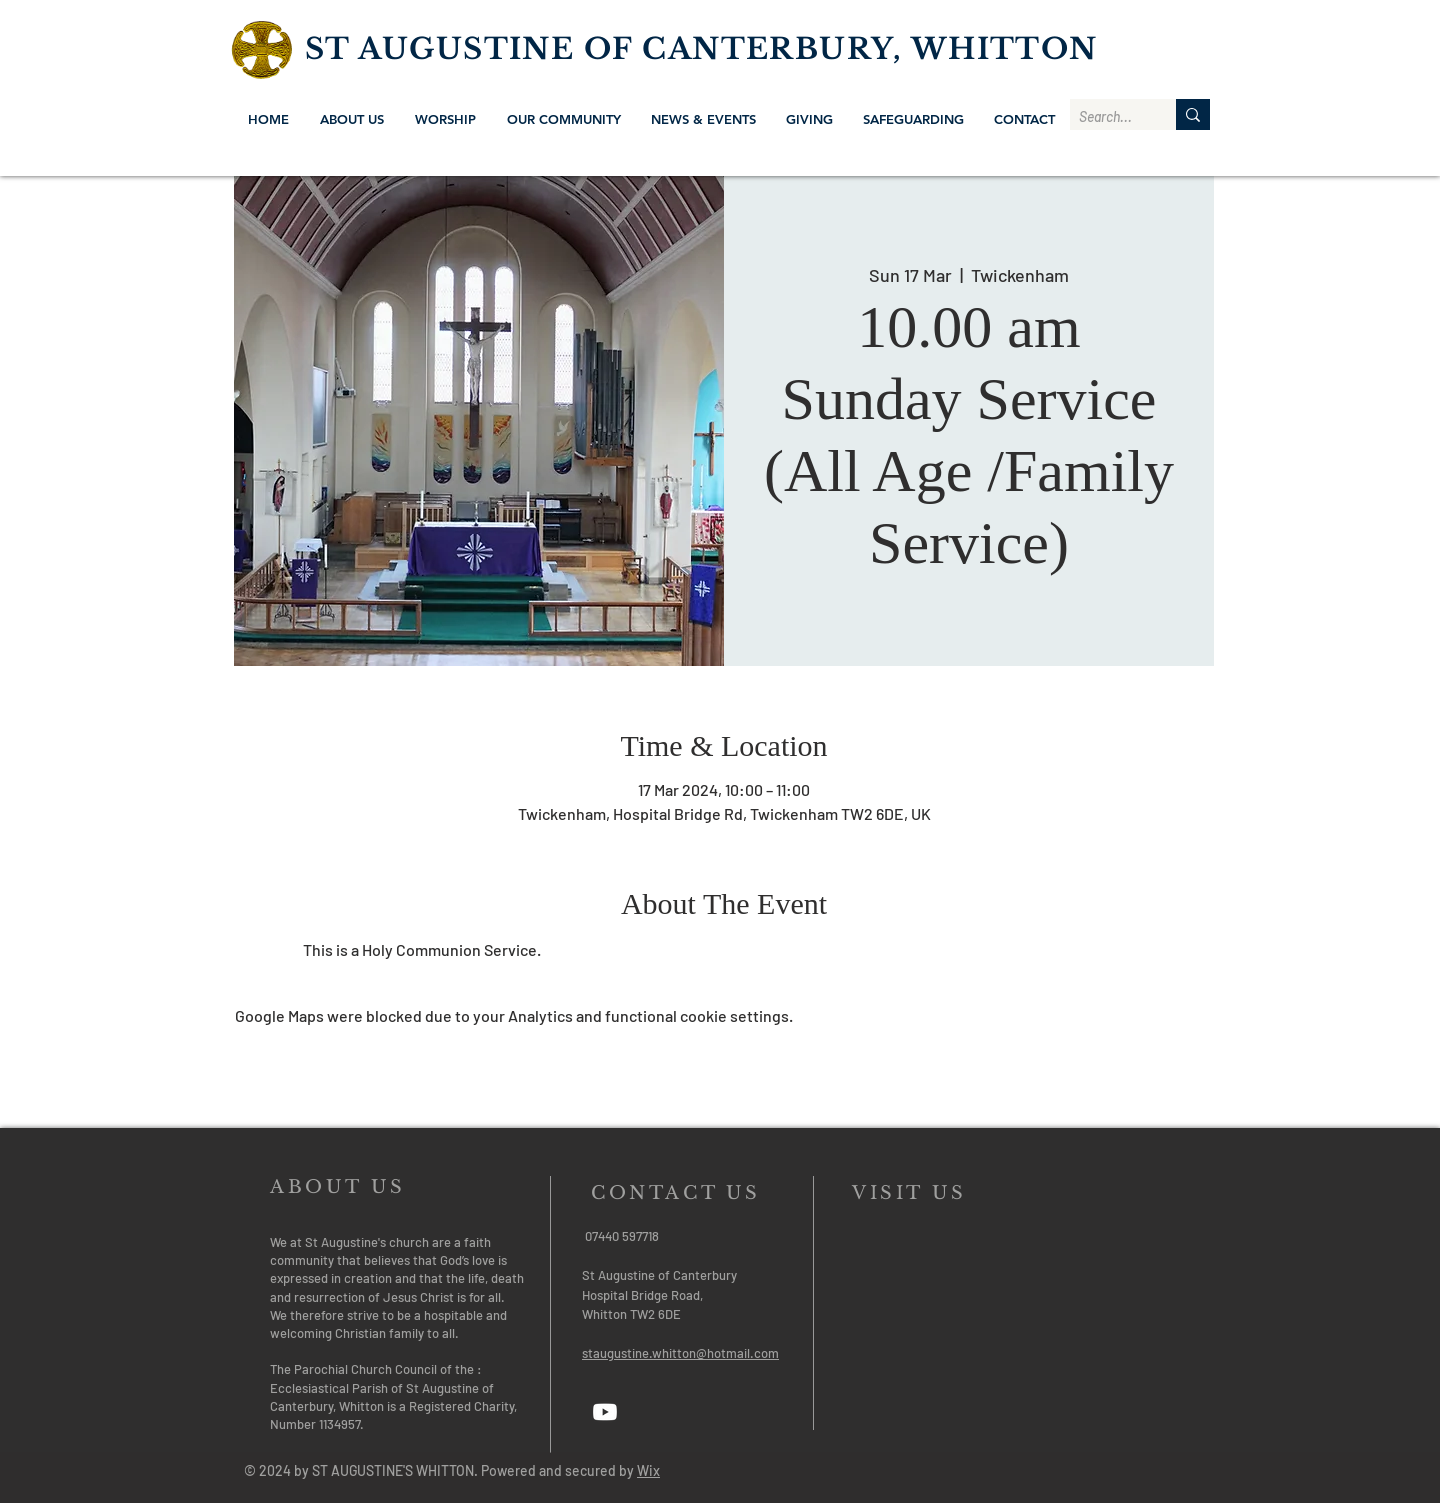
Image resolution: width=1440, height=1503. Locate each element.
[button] (351, 119)
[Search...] (1106, 117)
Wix (648, 1470)
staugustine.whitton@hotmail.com (680, 1353)
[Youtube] (605, 1412)
